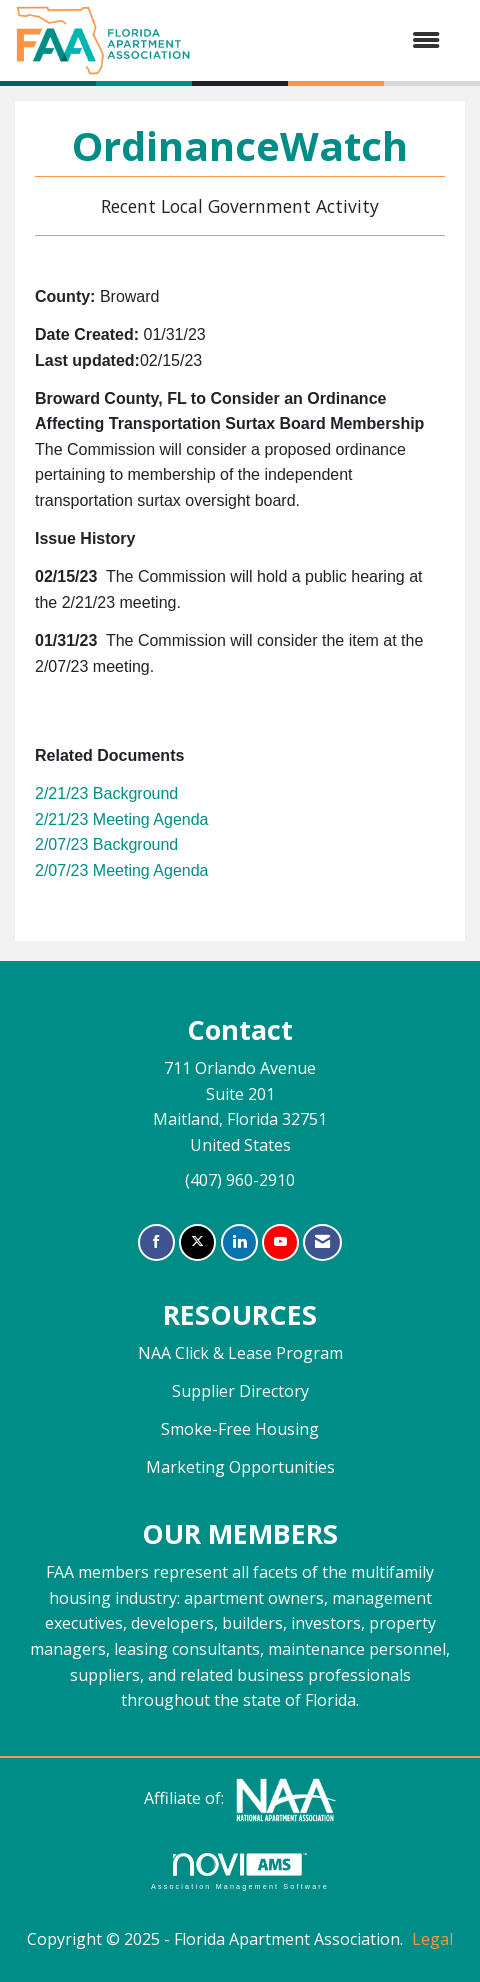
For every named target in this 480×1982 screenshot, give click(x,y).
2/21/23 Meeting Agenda (121, 819)
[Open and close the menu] (325, 41)
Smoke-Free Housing (240, 1429)
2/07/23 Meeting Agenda (121, 870)
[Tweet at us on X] (197, 1242)
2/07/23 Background (106, 844)
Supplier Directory (240, 1391)
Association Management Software (240, 1871)
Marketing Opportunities (240, 1467)
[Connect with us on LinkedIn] (239, 1242)
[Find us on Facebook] (156, 1242)
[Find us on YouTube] (280, 1242)
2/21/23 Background (106, 793)
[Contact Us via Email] (322, 1242)
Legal (432, 1939)
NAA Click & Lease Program (240, 1353)
